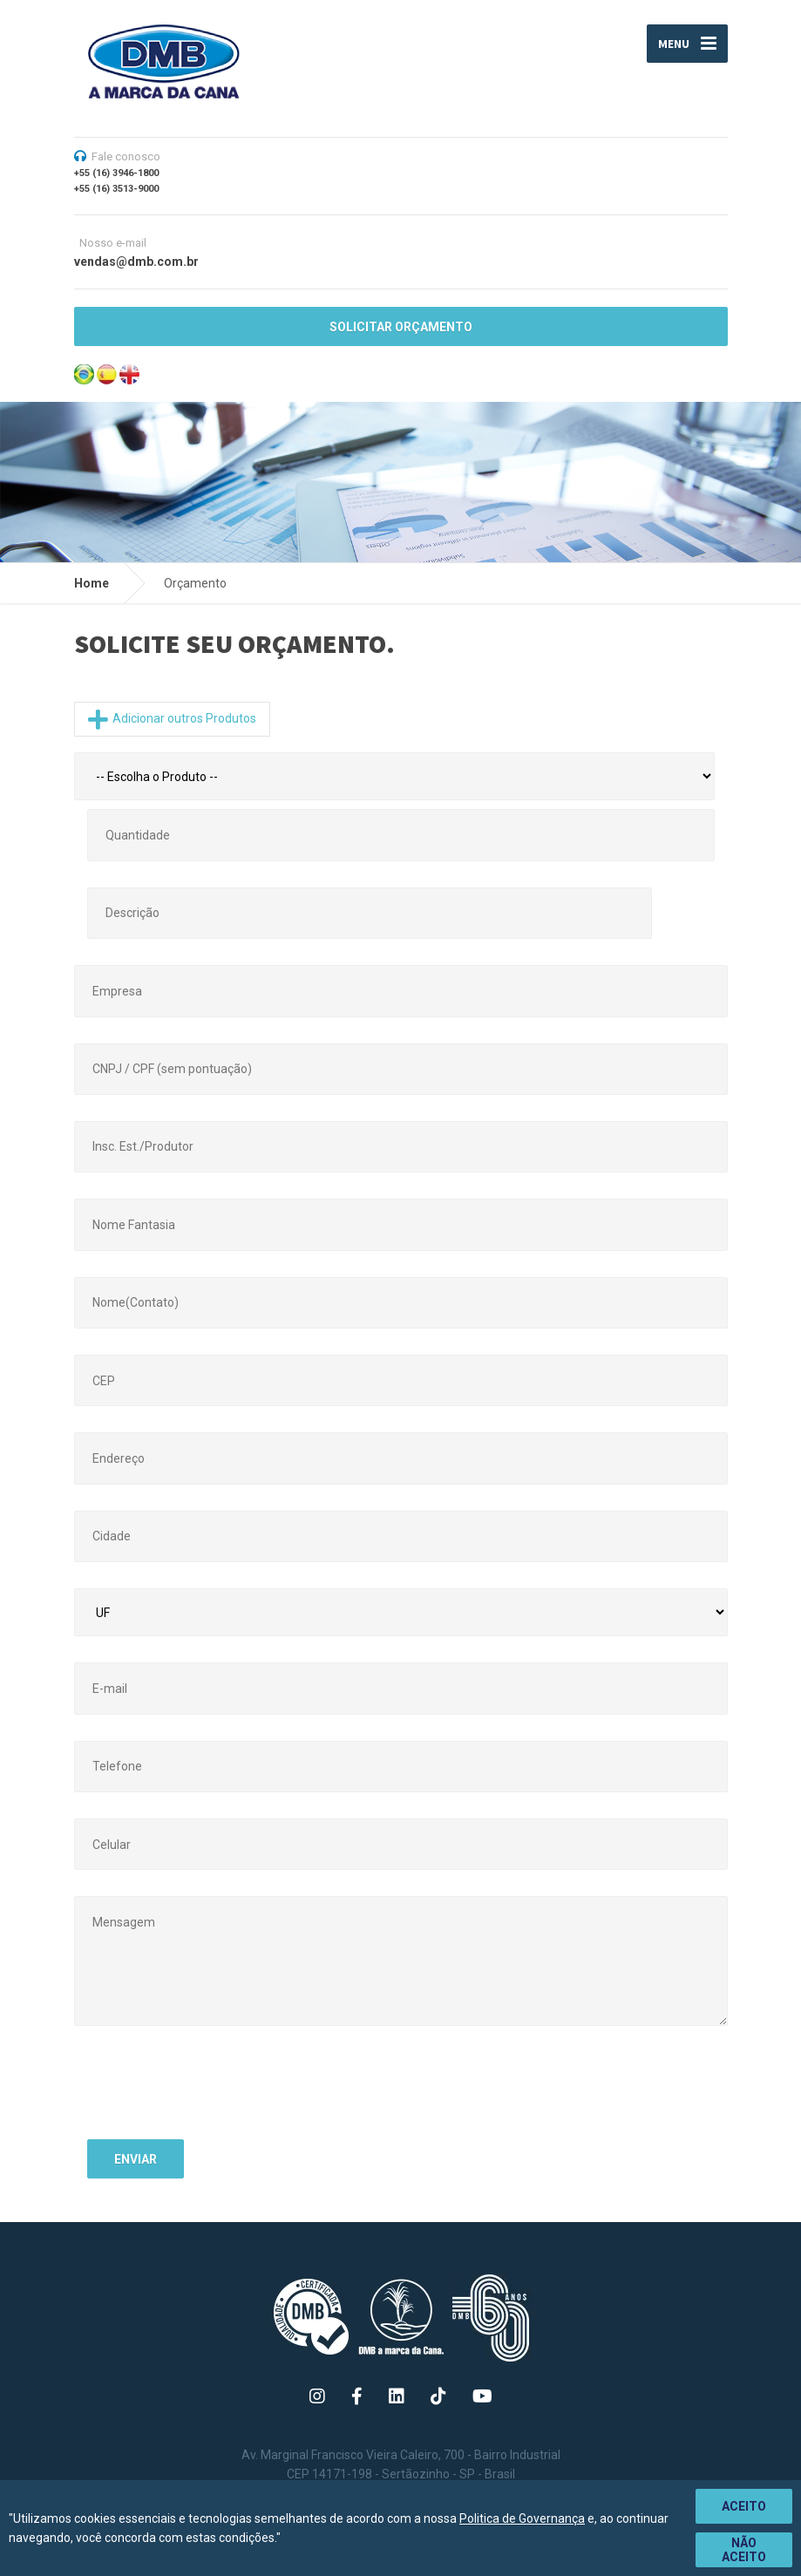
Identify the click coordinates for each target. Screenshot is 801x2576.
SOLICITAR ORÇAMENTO (400, 327)
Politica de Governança (522, 2518)
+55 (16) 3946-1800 (116, 173)
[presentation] (219, 2092)
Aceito (744, 2506)
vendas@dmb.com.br (136, 261)
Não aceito (744, 2550)
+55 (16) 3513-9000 (116, 188)
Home (91, 583)
